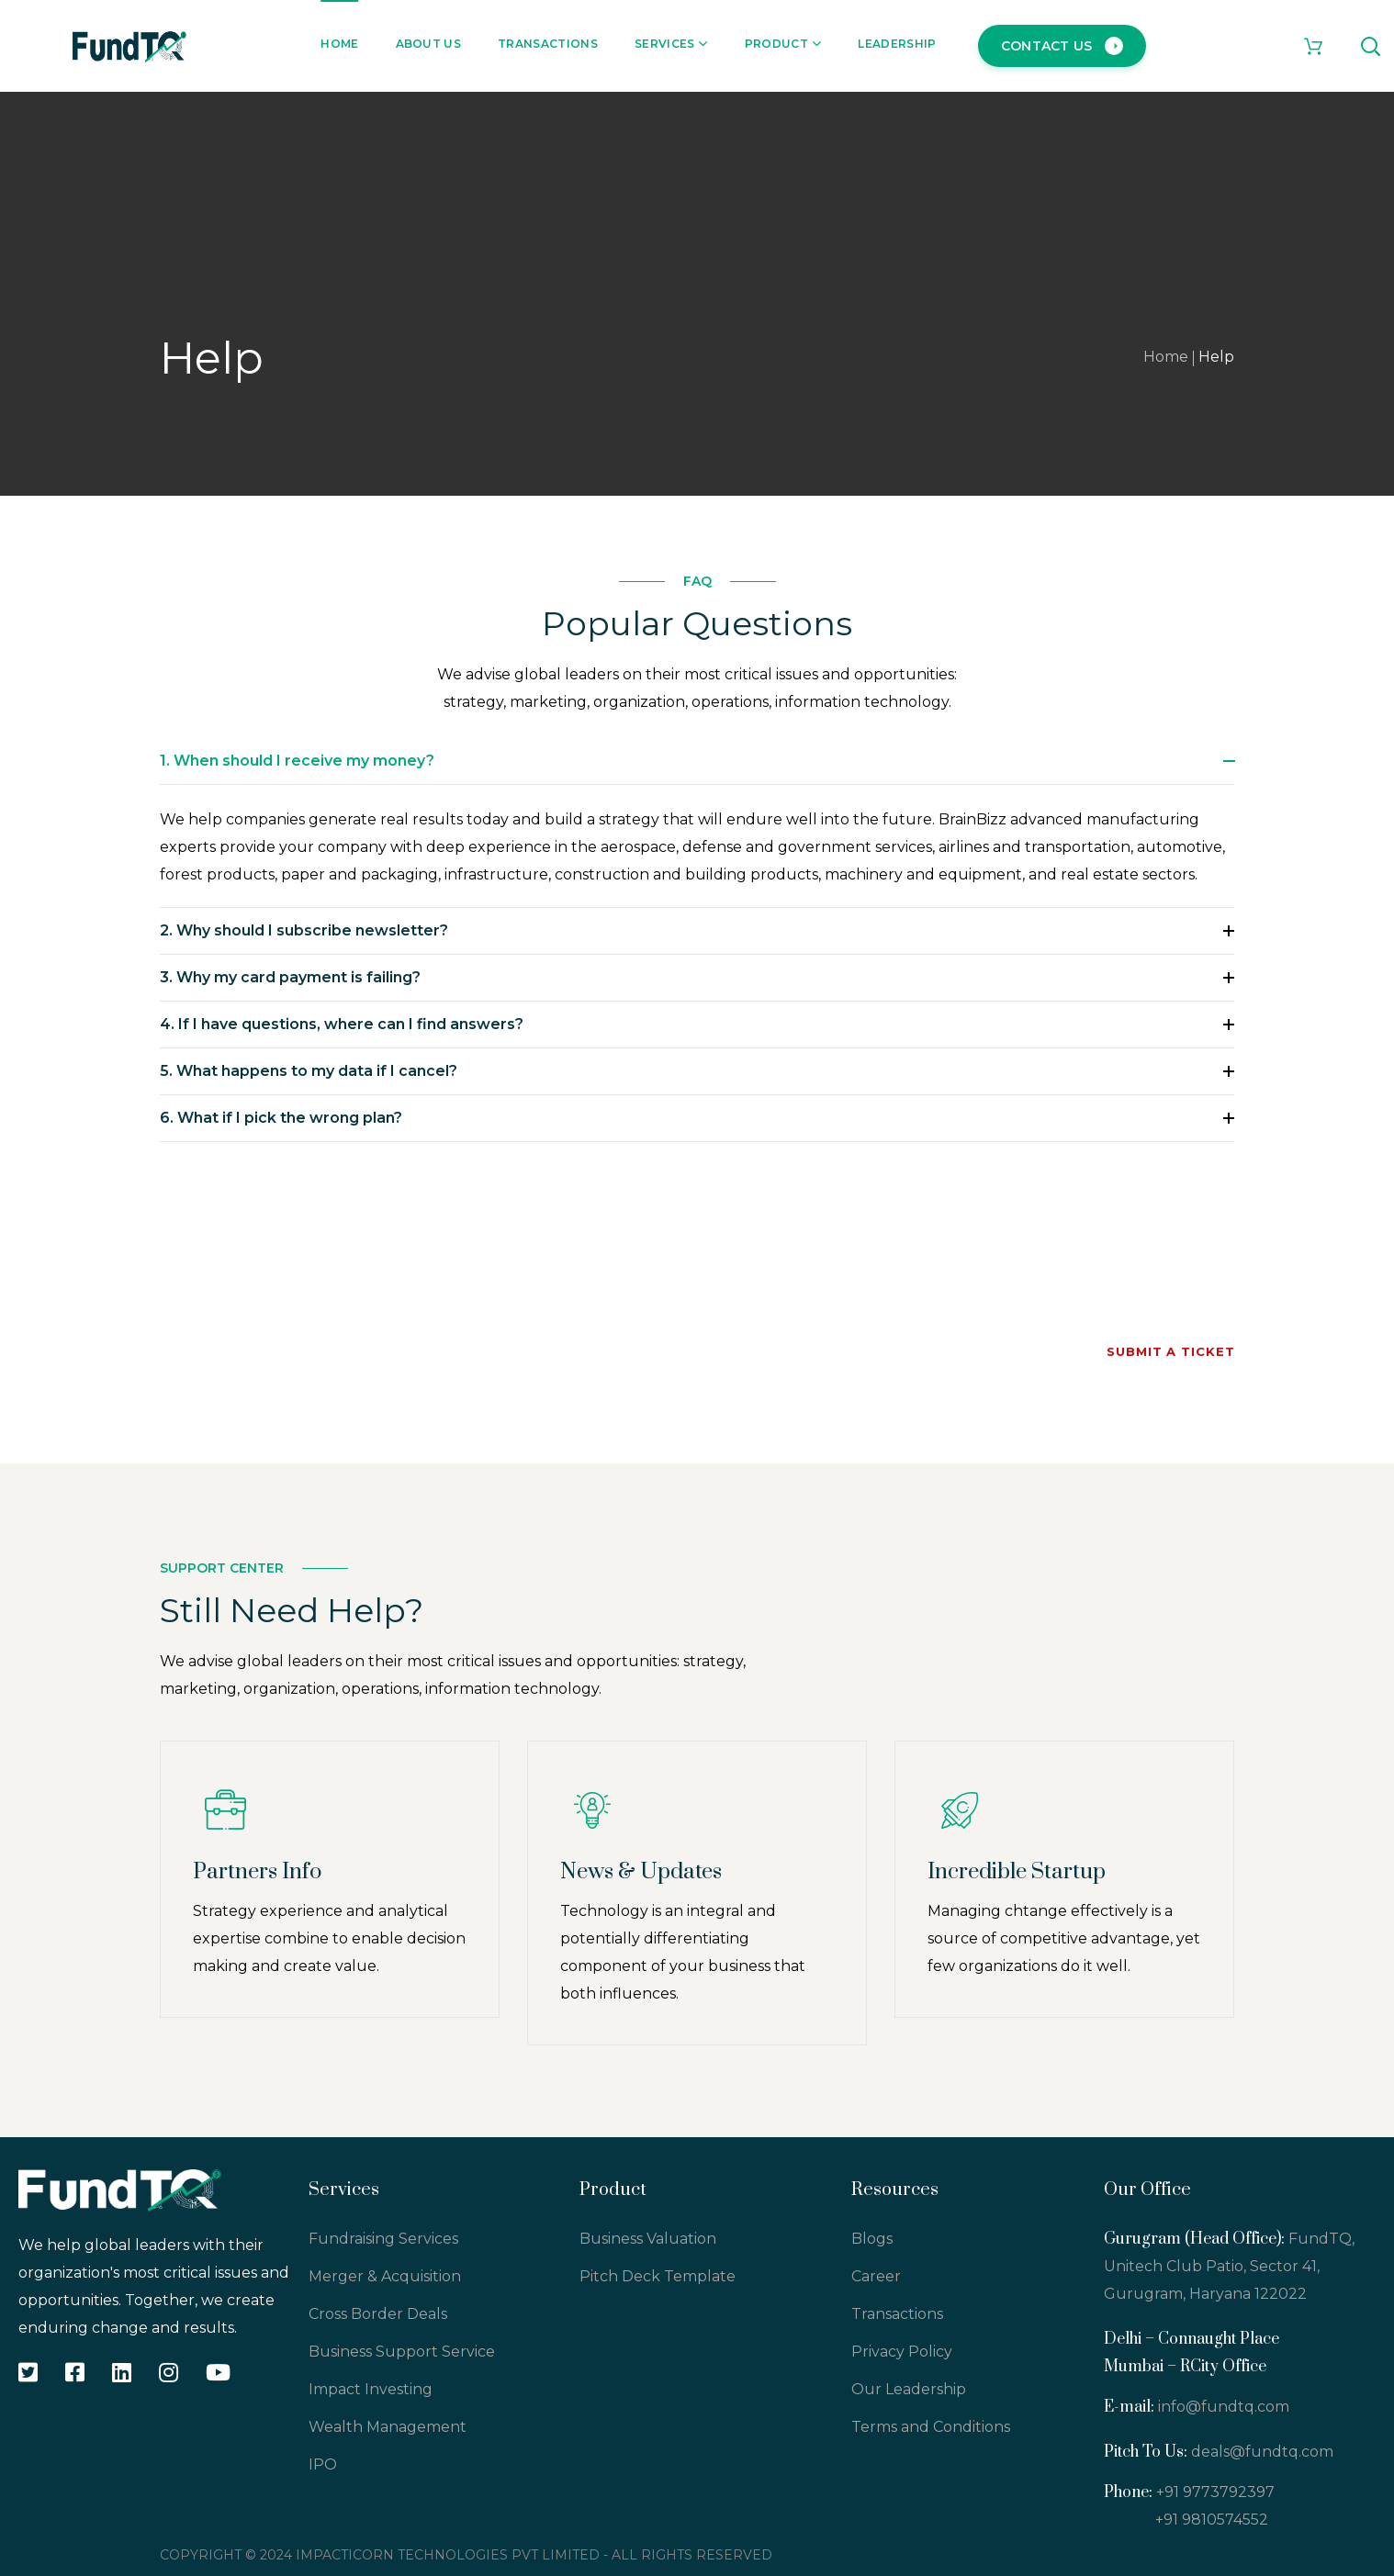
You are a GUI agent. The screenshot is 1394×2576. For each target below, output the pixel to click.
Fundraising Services (383, 2238)
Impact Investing (371, 2389)
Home (1165, 356)
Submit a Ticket (1171, 1351)
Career (876, 2276)
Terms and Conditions (930, 2427)
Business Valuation (647, 2238)
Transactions (897, 2314)
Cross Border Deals (378, 2314)
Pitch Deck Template (657, 2276)
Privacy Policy (901, 2351)
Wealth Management (388, 2427)
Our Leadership (908, 2389)
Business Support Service (402, 2351)
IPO (323, 2464)
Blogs (872, 2238)
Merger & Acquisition (385, 2276)
